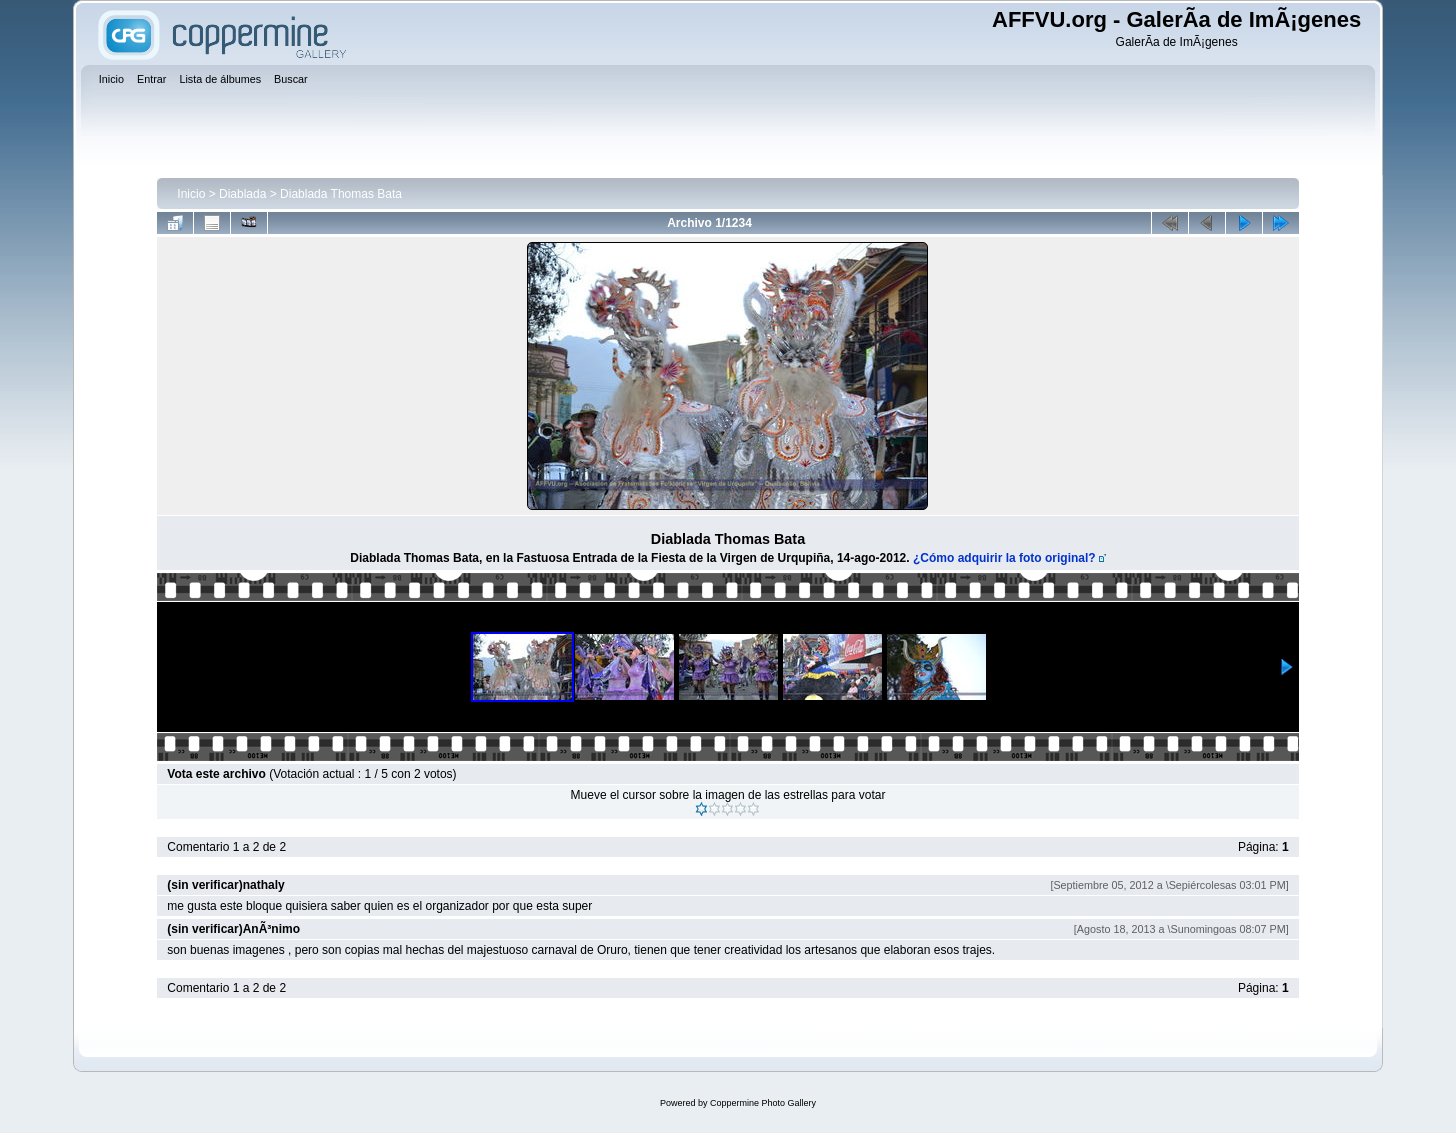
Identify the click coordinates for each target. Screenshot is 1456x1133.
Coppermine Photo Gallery (763, 1103)
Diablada (242, 194)
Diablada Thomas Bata (341, 194)
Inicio (191, 194)
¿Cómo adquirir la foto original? (1004, 558)
